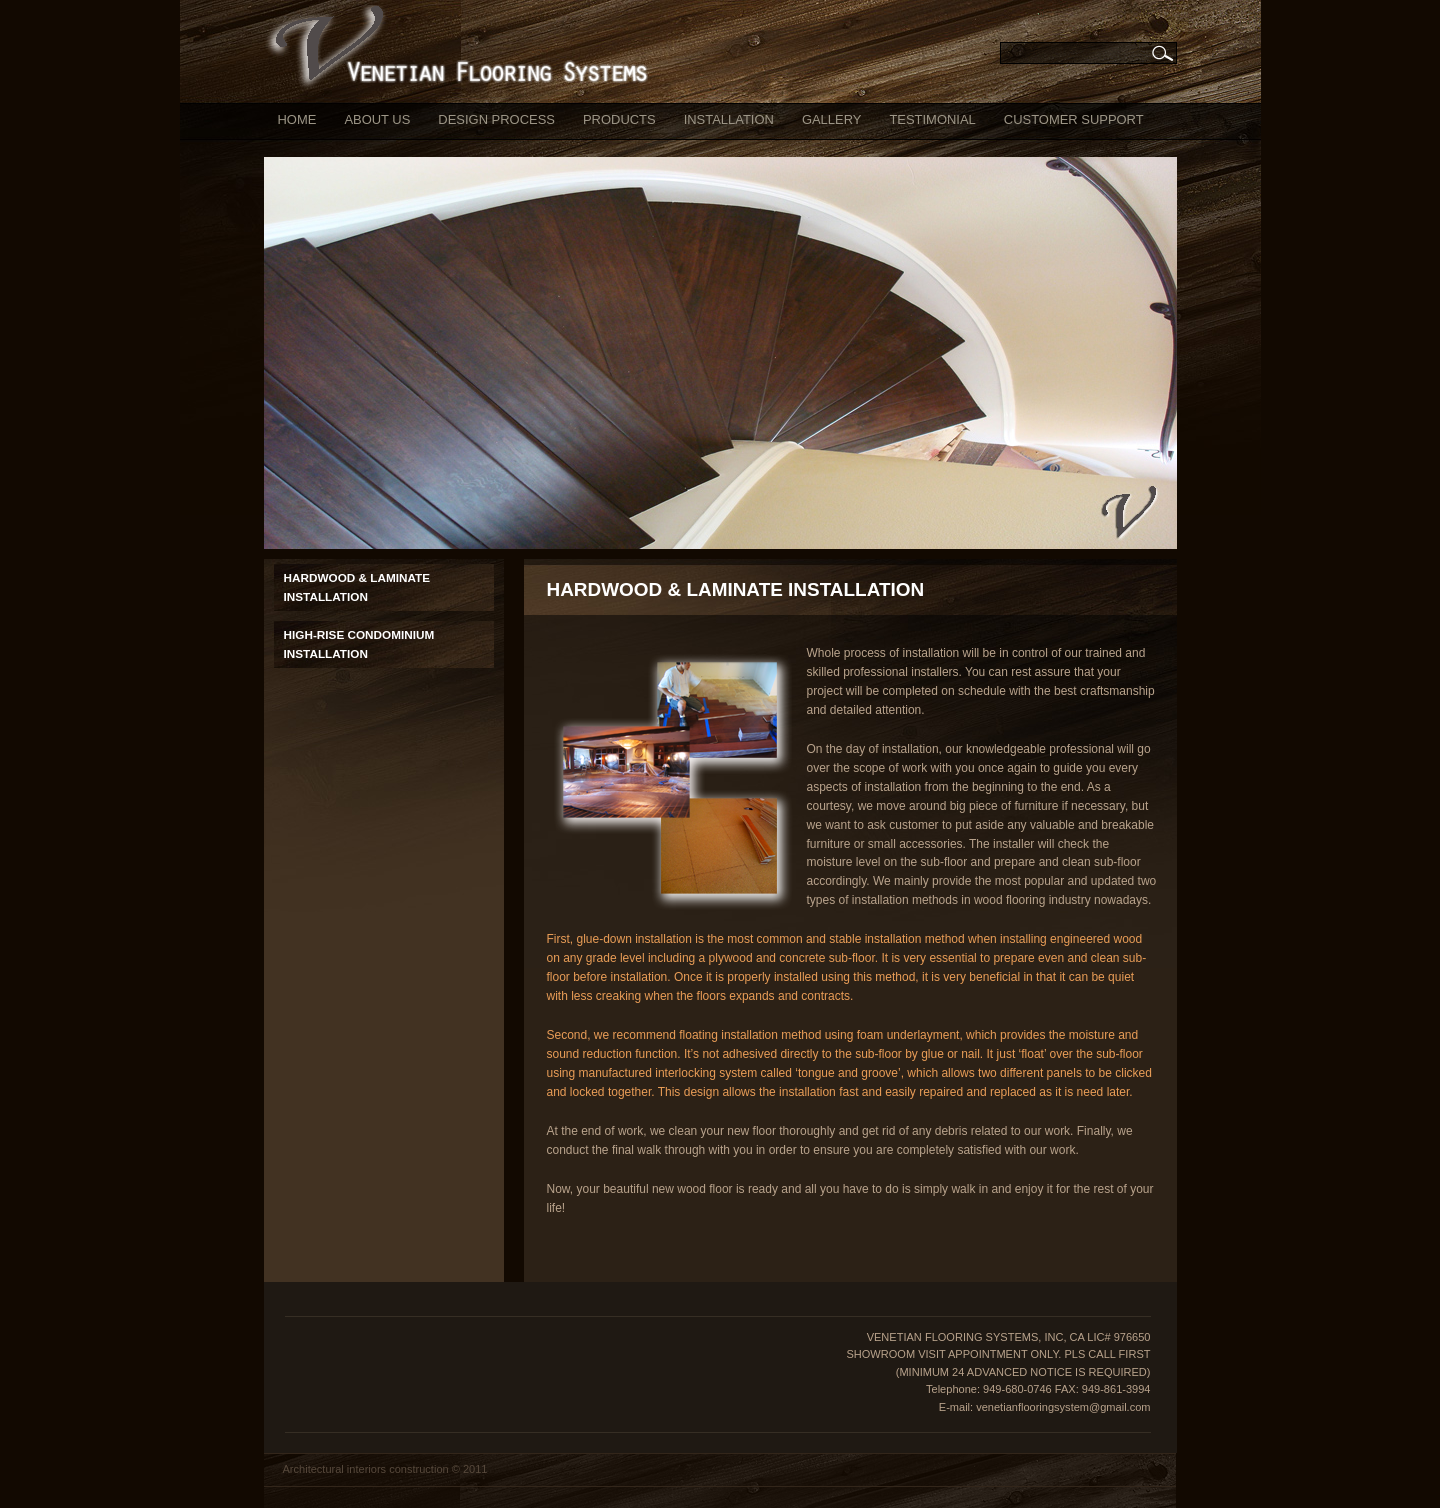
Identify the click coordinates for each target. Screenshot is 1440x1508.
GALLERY (832, 119)
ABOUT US (377, 119)
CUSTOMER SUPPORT (1074, 119)
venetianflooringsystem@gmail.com (1063, 1407)
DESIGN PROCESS (496, 119)
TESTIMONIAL (932, 119)
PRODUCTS (619, 119)
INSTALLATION (729, 119)
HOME (297, 119)
